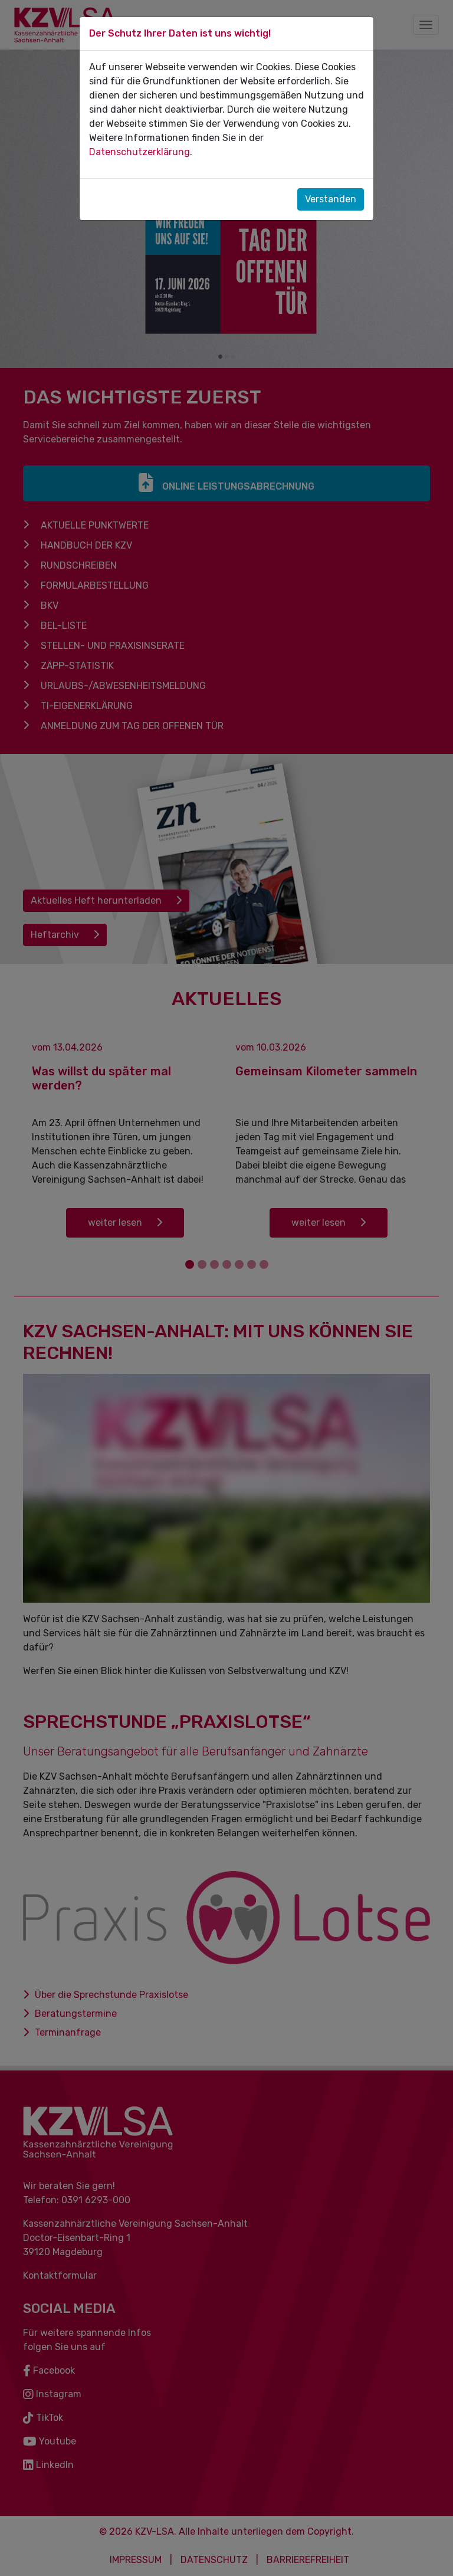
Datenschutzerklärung (139, 151)
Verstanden (330, 199)
